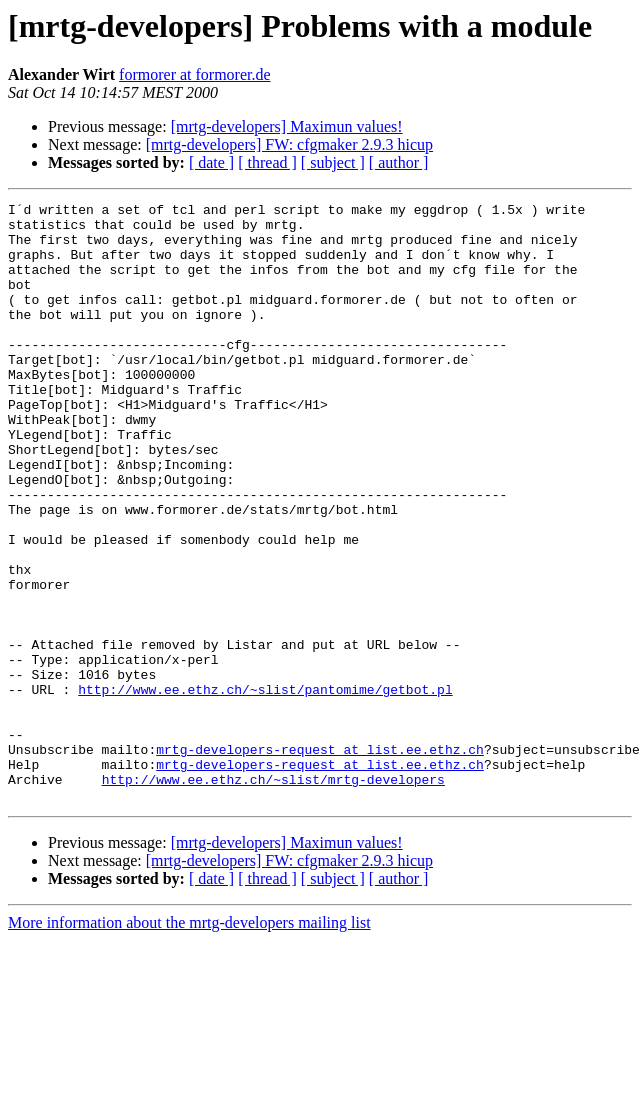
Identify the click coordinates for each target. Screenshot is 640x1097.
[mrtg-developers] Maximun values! (287, 126)
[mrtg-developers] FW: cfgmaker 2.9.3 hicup (289, 144)
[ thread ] (267, 162)
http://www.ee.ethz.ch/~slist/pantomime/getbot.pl (265, 788)
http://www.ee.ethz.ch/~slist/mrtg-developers (273, 896)
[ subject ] (333, 162)
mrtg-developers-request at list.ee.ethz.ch (320, 860)
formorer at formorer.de (194, 74)
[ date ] (211, 162)
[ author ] (399, 162)
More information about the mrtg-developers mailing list (189, 1042)
